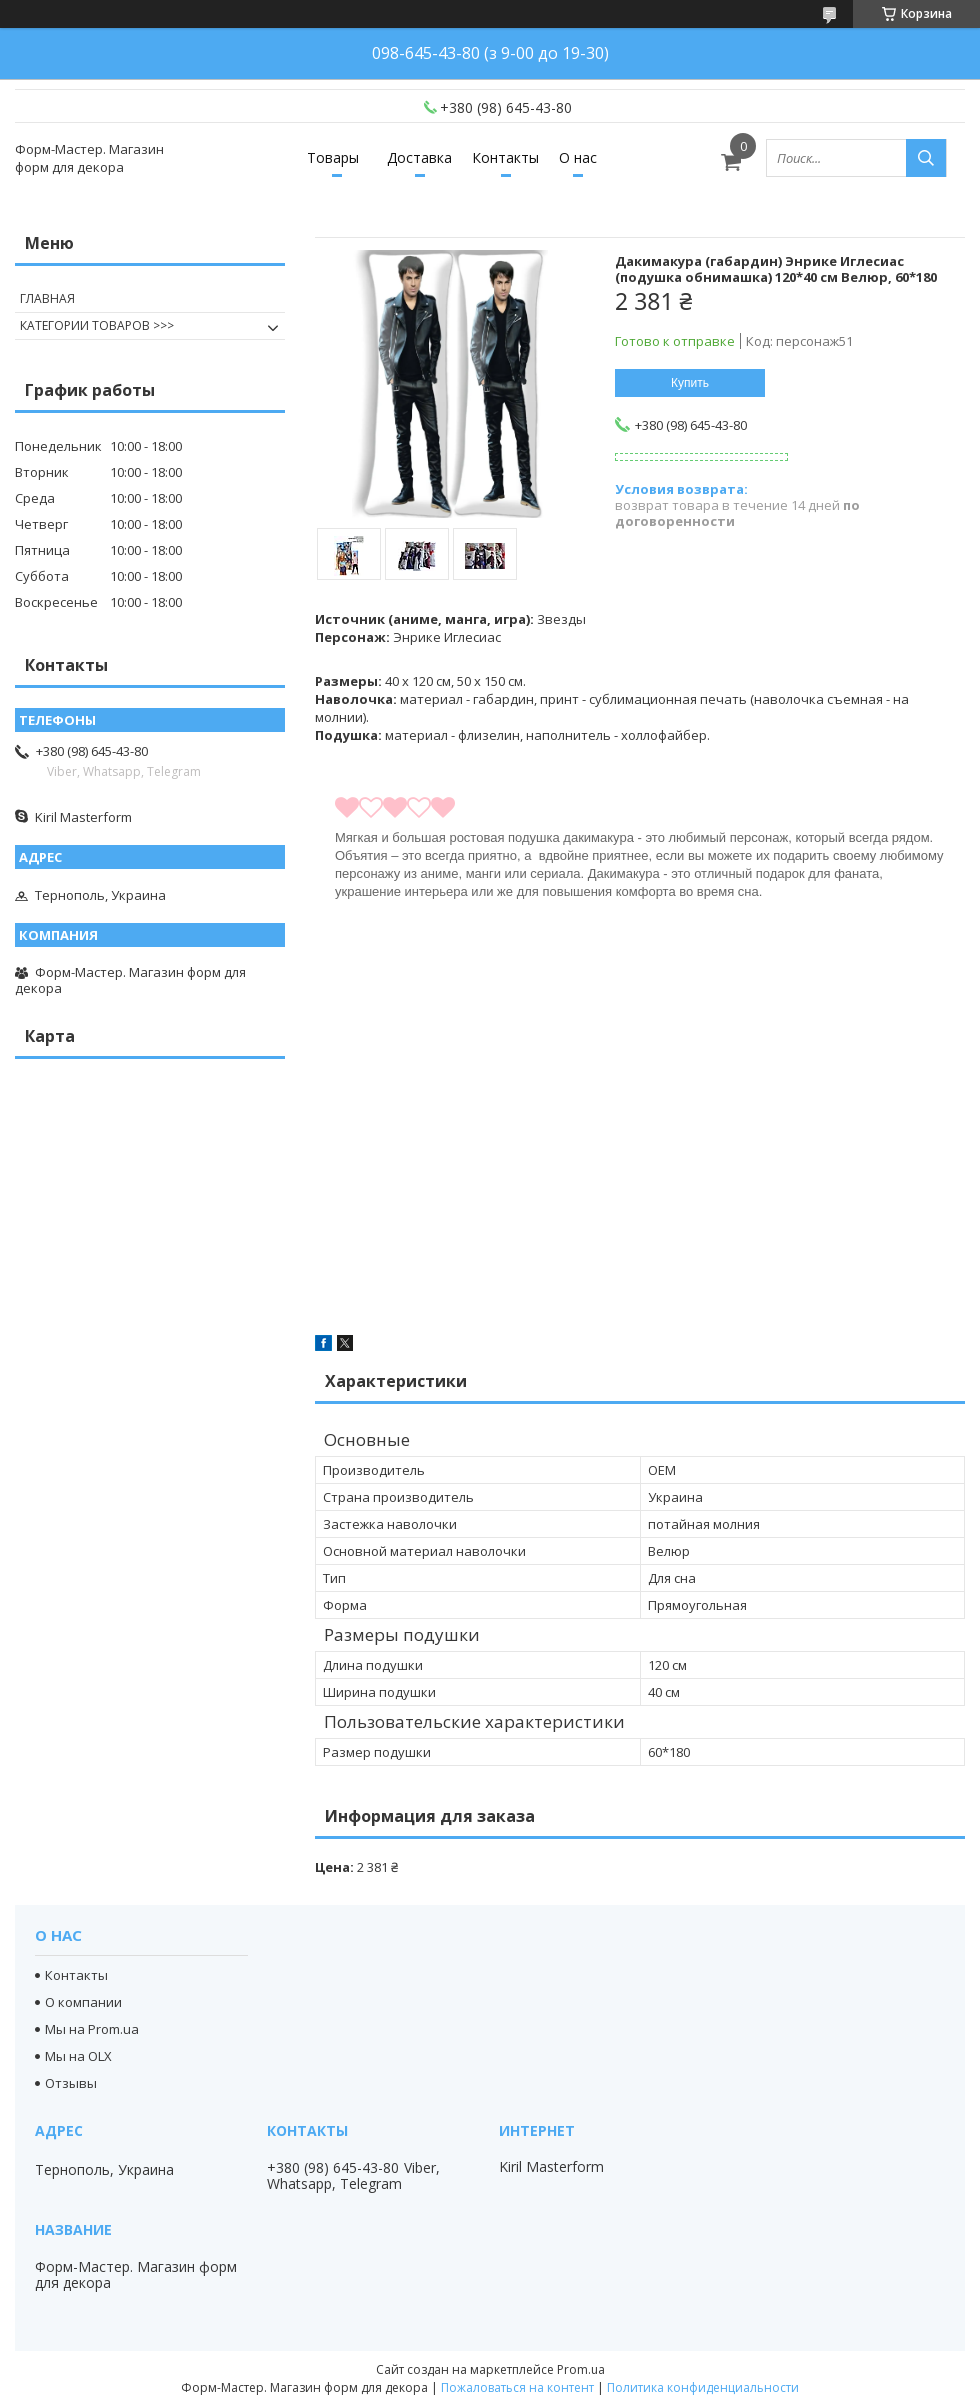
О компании (83, 2002)
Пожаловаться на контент (517, 2387)
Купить (690, 383)
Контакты (505, 157)
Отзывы (71, 2083)
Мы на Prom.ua (92, 2029)
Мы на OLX (78, 2056)
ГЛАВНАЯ (47, 298)
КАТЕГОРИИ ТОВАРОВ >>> (97, 325)
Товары (333, 157)
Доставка (419, 157)
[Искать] (926, 158)
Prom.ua (581, 2369)
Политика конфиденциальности (703, 2387)
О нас (578, 157)
